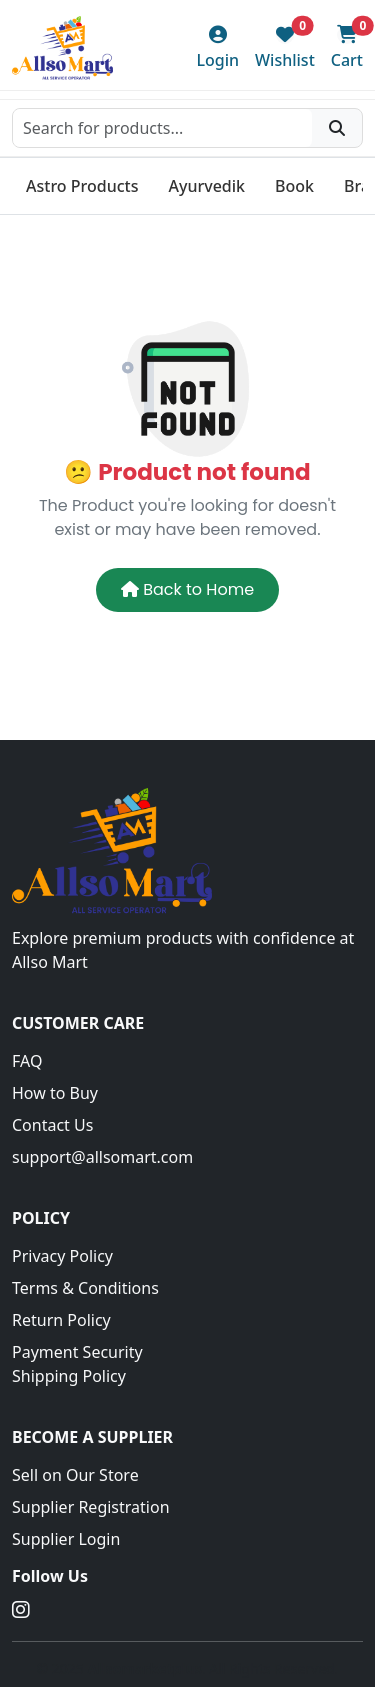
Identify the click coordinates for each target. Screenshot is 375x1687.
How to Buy (55, 1093)
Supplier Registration (91, 1507)
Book (294, 186)
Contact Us (52, 1125)
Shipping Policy (69, 1376)
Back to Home (187, 589)
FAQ (27, 1061)
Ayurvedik (206, 186)
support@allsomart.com (102, 1157)
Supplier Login (66, 1539)
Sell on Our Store (75, 1475)
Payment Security (77, 1352)
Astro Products (82, 186)
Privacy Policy (62, 1256)
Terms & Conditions (85, 1288)
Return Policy (61, 1320)
